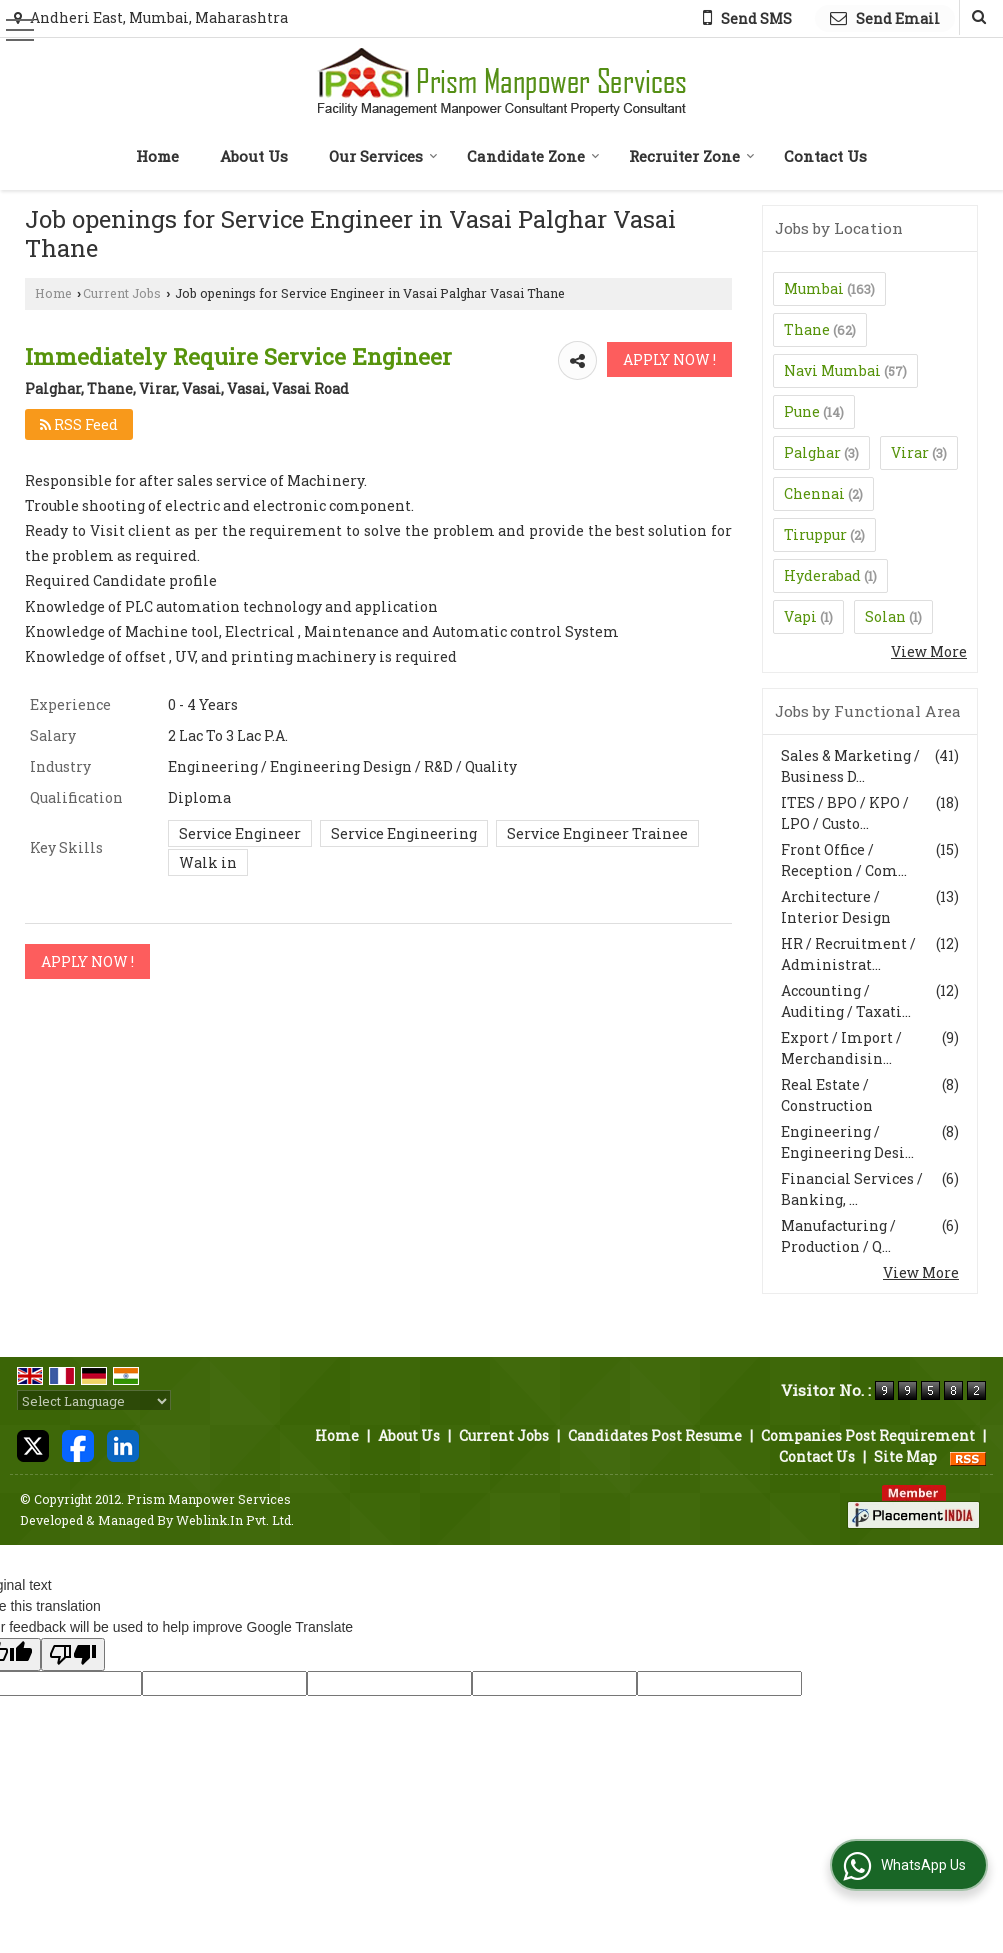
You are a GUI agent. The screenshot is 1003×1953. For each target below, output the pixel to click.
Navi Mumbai (832, 370)
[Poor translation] (73, 1654)
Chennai (814, 493)
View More (929, 651)
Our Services (383, 156)
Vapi (800, 616)
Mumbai (814, 288)
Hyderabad (822, 575)
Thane (807, 329)
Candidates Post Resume (655, 1435)
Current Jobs (122, 293)
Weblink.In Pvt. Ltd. (235, 1520)
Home (157, 156)
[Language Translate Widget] (94, 1401)
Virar (910, 452)
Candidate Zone (533, 156)
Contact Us (825, 156)
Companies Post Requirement (868, 1435)
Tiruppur (815, 534)
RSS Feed (79, 424)
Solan (885, 616)
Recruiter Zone (692, 156)
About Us (254, 156)
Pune (802, 411)
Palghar (812, 452)
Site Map (905, 1456)
